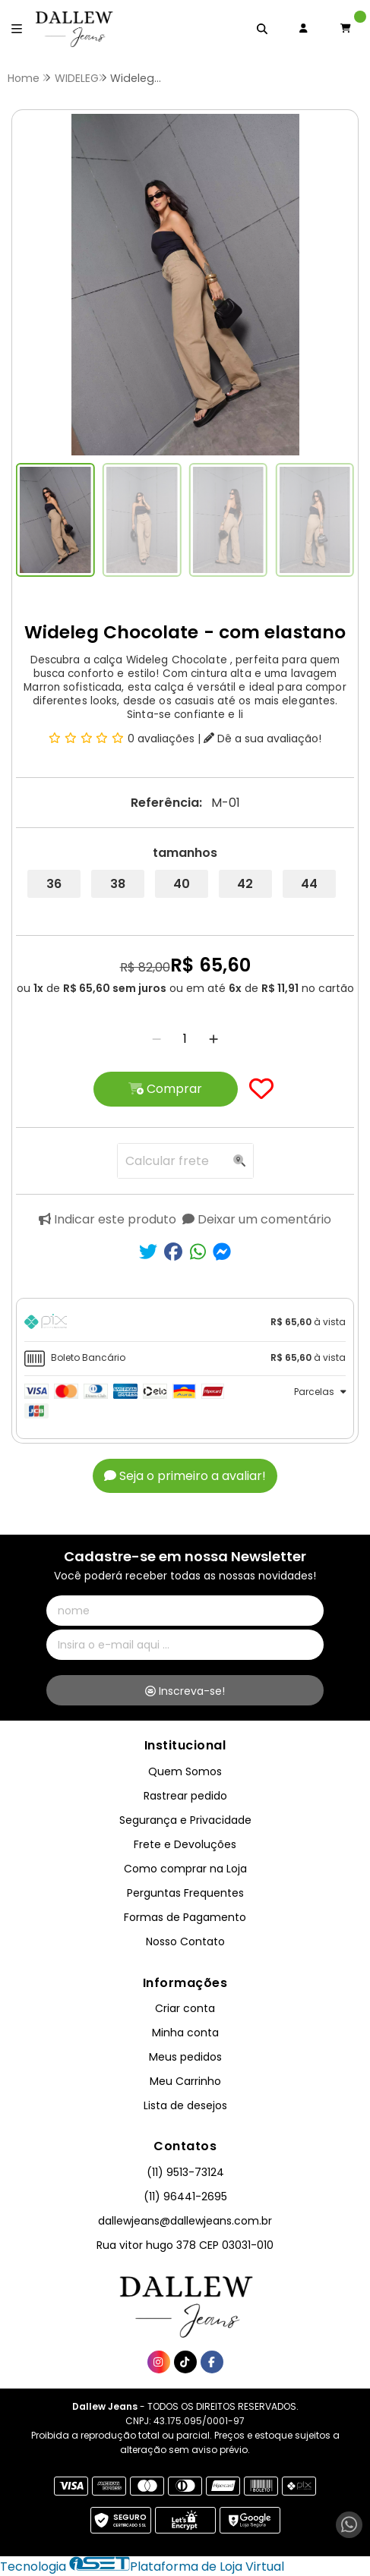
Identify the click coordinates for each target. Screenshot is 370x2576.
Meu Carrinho (185, 2081)
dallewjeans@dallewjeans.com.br (185, 2220)
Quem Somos (185, 1771)
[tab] (185, 1323)
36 (54, 884)
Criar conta (185, 2008)
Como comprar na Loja (185, 1868)
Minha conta (185, 2032)
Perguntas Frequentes (185, 1893)
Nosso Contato (185, 1941)
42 (245, 884)
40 (181, 884)
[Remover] (156, 1038)
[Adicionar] (213, 1038)
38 (117, 884)
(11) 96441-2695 (185, 2196)
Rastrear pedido (185, 1795)
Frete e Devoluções (185, 1844)
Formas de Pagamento (185, 1917)
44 (309, 884)
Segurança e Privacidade (185, 1820)
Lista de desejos (185, 2105)
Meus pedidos (185, 2056)
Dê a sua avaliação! (262, 738)
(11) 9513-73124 (185, 2172)
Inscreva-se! (185, 1691)
